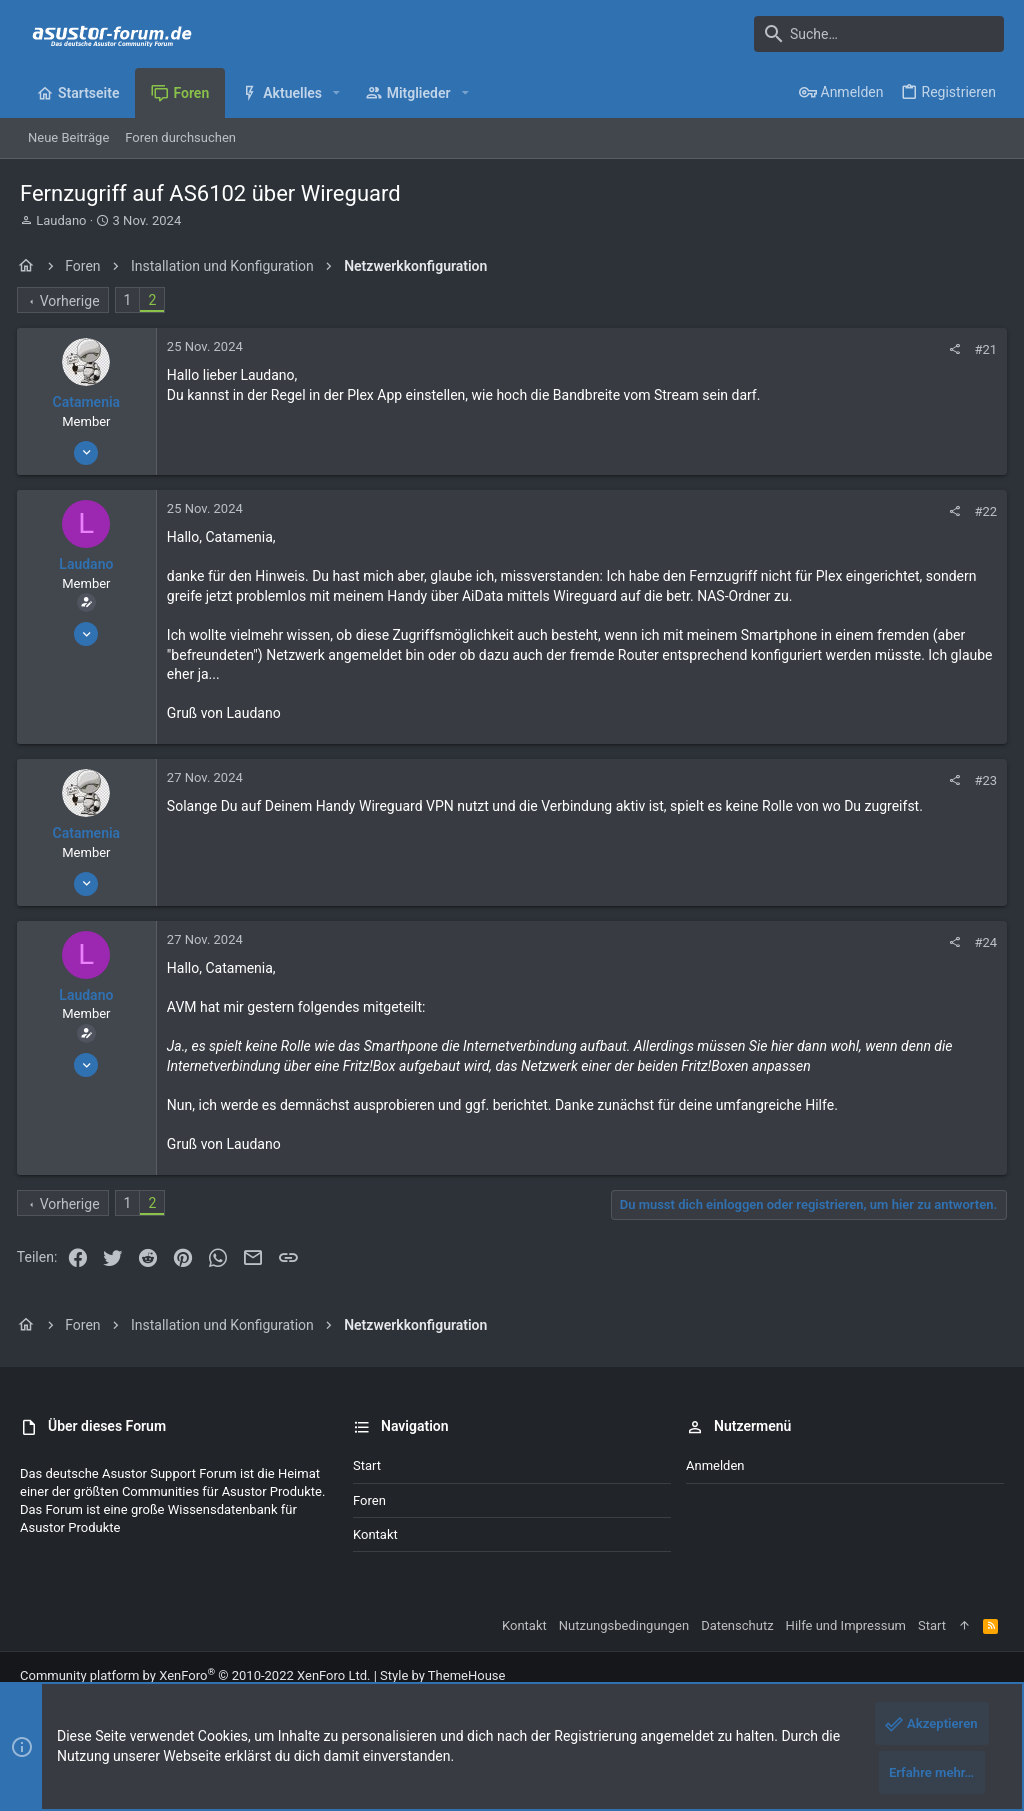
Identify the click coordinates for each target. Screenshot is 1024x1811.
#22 (982, 511)
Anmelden (715, 1465)
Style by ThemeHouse (442, 1675)
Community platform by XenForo (195, 1675)
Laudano (61, 220)
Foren (369, 1500)
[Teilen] (950, 349)
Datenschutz (737, 1625)
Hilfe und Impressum (846, 1625)
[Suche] (879, 34)
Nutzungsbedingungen (624, 1625)
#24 (982, 942)
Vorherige (73, 301)
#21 (982, 349)
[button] (336, 93)
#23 (982, 780)
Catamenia (90, 402)
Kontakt (375, 1534)
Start (367, 1465)
